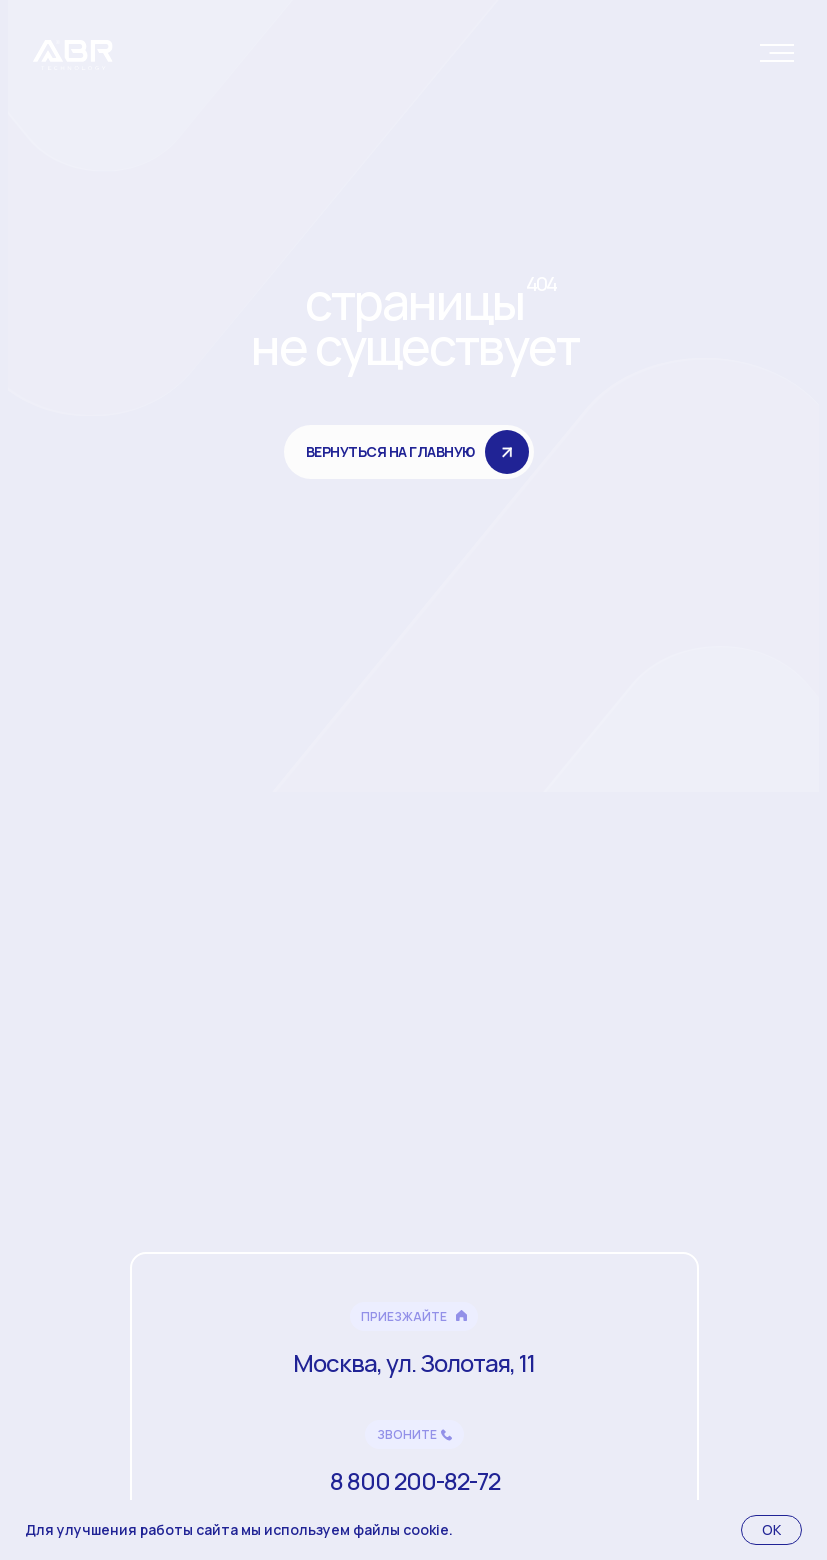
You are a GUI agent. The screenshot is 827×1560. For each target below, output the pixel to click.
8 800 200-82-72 (415, 1480)
